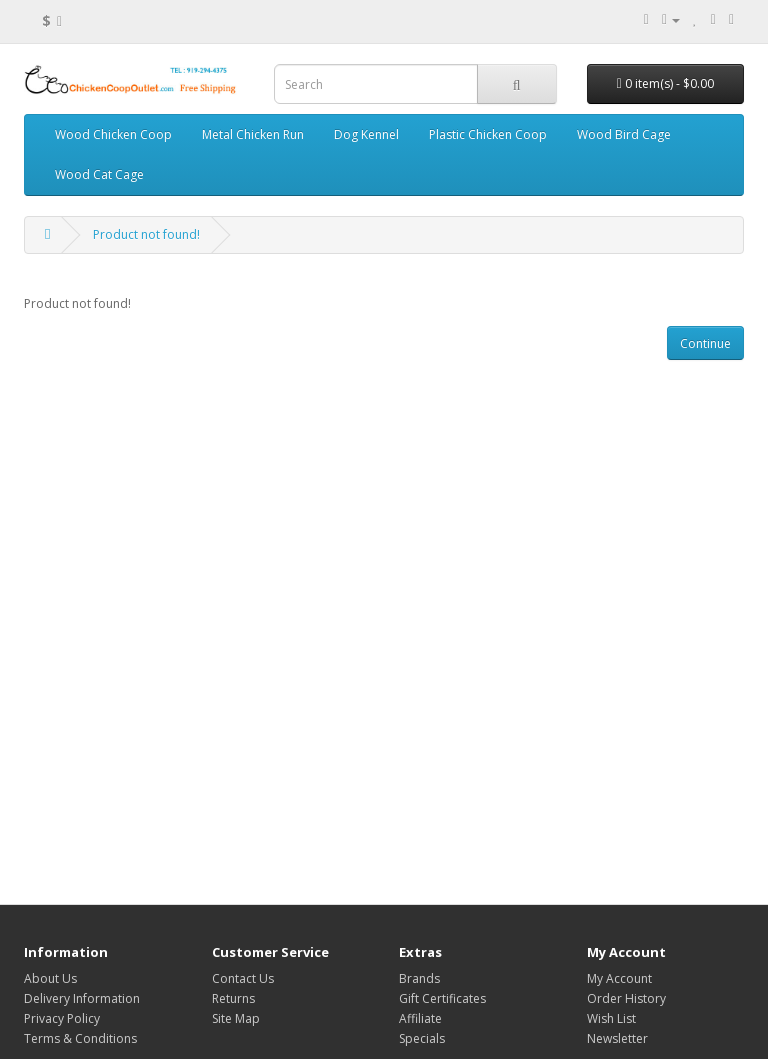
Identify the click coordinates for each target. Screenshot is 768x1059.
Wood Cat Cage (99, 174)
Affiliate (420, 1018)
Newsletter (617, 1038)
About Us (50, 978)
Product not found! (146, 234)
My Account (619, 978)
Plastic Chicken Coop (488, 134)
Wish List (611, 1018)
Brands (419, 978)
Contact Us (243, 978)
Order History (626, 998)
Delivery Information (82, 998)
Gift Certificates (442, 998)
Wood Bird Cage (624, 134)
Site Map (236, 1018)
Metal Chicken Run (253, 134)
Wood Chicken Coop (113, 134)
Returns (233, 998)
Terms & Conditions (80, 1038)
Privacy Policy (62, 1018)
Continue (705, 343)
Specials (422, 1038)
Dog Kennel (366, 134)
